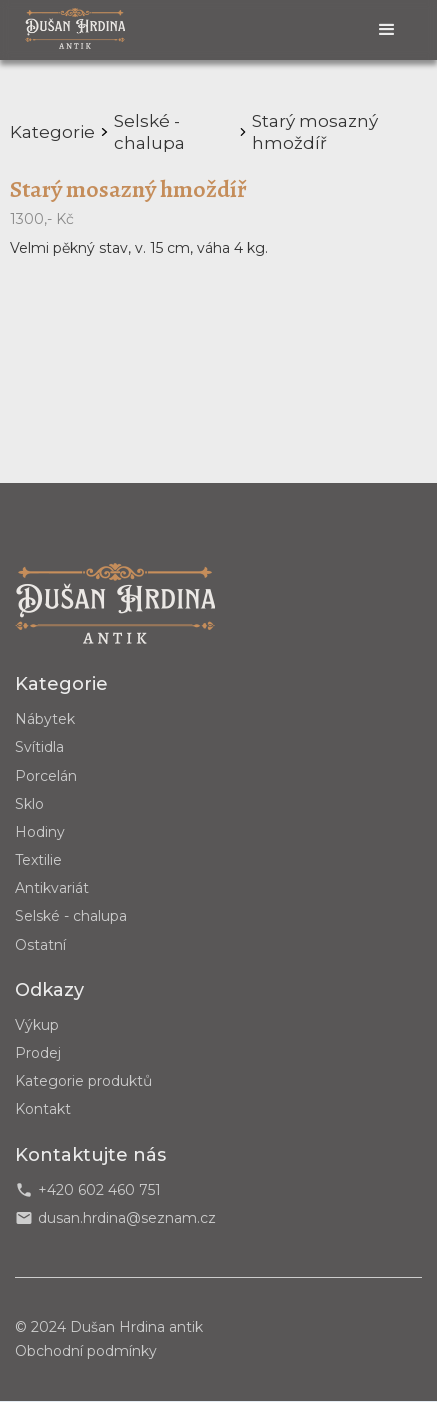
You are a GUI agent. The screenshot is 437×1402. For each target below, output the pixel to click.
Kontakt (43, 1109)
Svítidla (39, 747)
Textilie (38, 860)
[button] (387, 30)
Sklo (29, 804)
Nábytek (45, 719)
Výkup (37, 1025)
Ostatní (40, 945)
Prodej (38, 1053)
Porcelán (46, 776)
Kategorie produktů (83, 1081)
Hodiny (40, 832)
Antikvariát (52, 888)
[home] (75, 28)
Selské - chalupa (71, 916)
